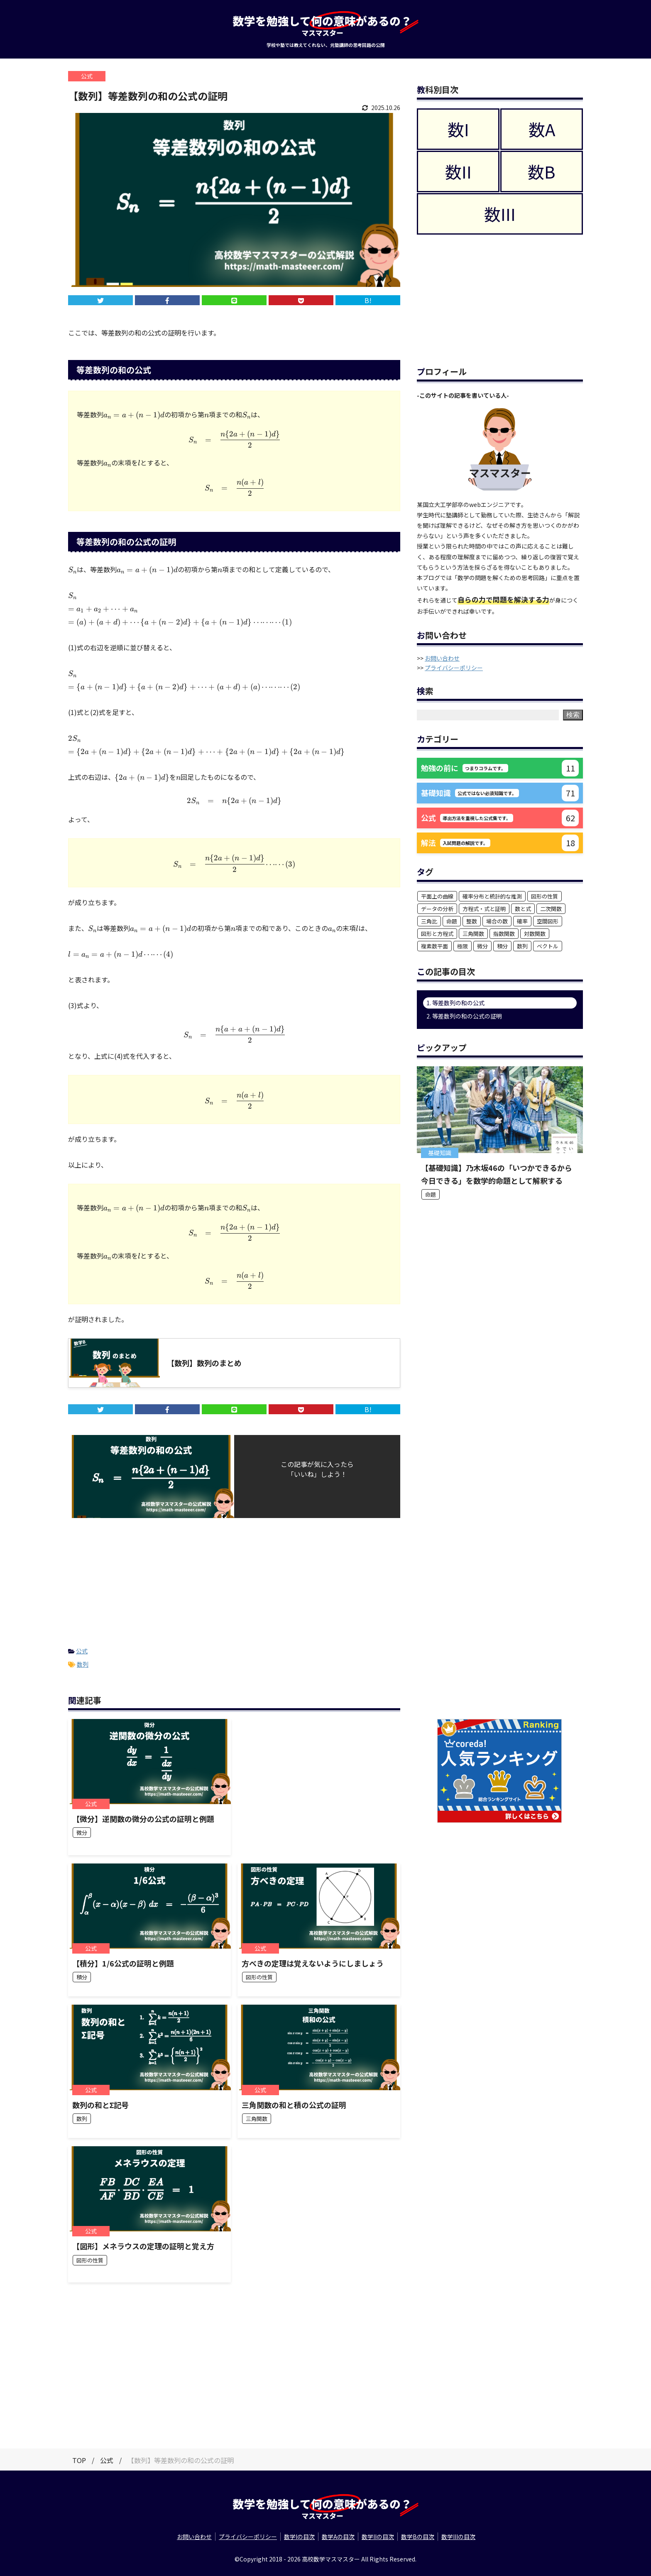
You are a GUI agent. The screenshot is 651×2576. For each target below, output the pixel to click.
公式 (82, 1651)
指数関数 (504, 934)
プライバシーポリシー (454, 668)
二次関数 (551, 909)
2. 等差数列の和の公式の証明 (464, 1016)
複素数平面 (434, 946)
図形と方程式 (437, 934)
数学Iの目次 (299, 2536)
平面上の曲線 (437, 896)
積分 (502, 946)
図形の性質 (544, 896)
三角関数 (473, 934)
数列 (82, 1664)
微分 (482, 946)
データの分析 (437, 909)
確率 (522, 921)
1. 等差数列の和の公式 (455, 1003)
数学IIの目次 (378, 2536)
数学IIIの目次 (458, 2536)
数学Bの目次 (417, 2536)
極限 (462, 946)
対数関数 (535, 934)
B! (368, 300)
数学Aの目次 (338, 2536)
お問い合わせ (442, 658)
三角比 (429, 921)
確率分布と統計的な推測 (492, 896)
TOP (79, 2460)
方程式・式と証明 (484, 909)
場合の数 (497, 921)
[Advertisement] (234, 1580)
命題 (451, 921)
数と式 (523, 909)
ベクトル (547, 946)
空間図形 (547, 921)
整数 (471, 921)
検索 (573, 714)
